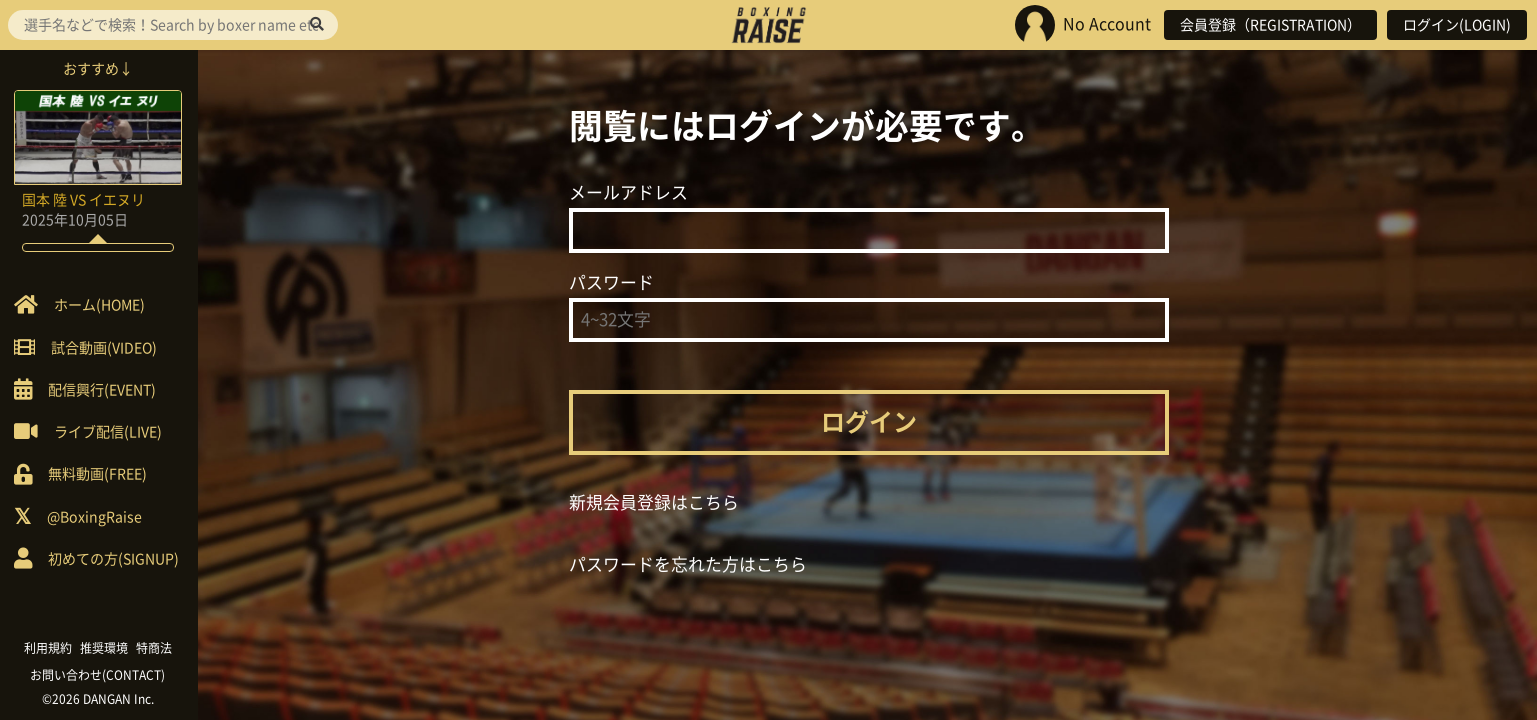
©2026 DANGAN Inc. (100, 699)
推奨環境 (106, 648)
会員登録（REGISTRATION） (1270, 25)
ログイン (869, 422)
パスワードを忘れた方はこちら (688, 564)
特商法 (156, 648)
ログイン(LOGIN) (1457, 25)
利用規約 (50, 648)
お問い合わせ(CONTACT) (100, 675)
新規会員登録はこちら (654, 502)
